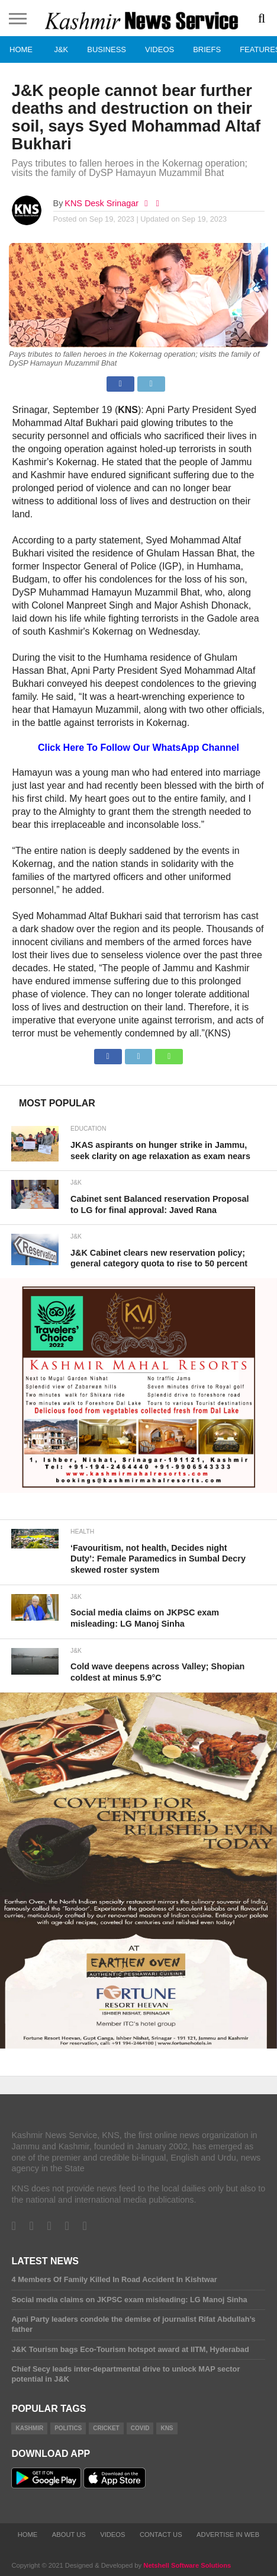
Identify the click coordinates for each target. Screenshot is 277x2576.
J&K (61, 49)
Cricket (106, 2428)
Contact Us (161, 2534)
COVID (140, 2428)
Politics (68, 2428)
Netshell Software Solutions (187, 2565)
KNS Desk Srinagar (101, 203)
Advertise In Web (228, 2534)
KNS (166, 2428)
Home (21, 49)
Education (88, 1129)
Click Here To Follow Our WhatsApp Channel (138, 748)
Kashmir (29, 2428)
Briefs (207, 49)
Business (106, 49)
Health (82, 1532)
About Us (69, 2534)
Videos (159, 49)
